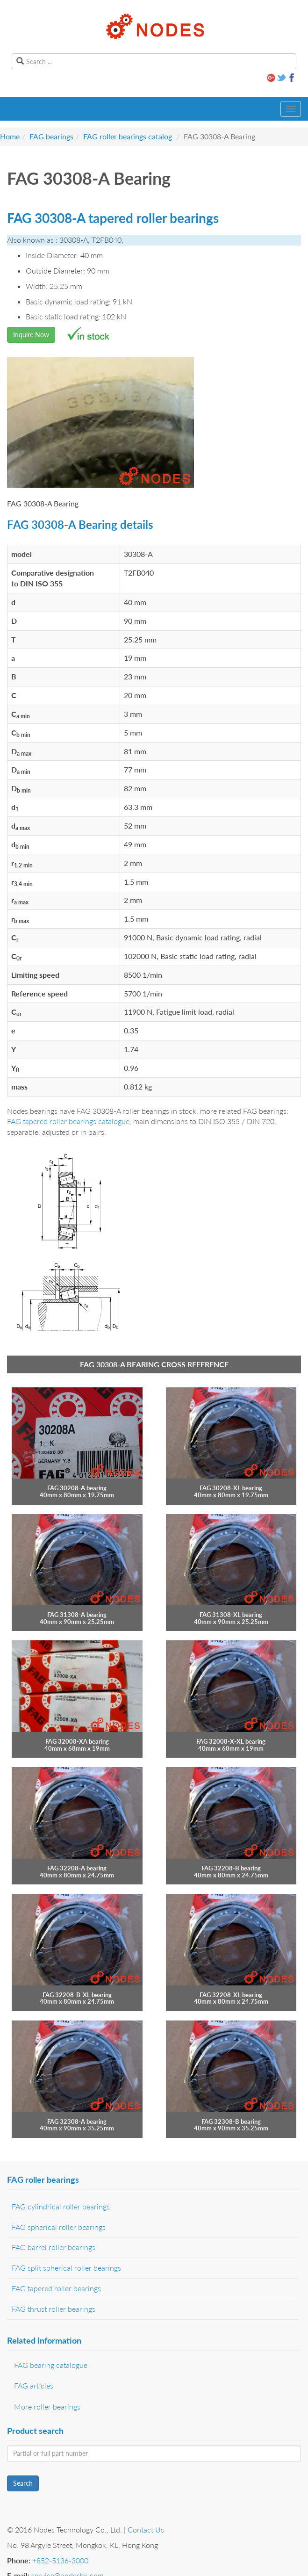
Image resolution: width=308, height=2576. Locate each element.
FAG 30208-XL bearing (231, 1488)
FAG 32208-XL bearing (231, 1995)
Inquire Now (31, 335)
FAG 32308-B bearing (231, 2121)
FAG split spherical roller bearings (66, 2267)
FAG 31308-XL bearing (231, 1614)
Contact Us (146, 2529)
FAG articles (33, 2385)
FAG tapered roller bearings (56, 2288)
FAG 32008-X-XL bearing (230, 1741)
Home (10, 136)
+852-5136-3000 (60, 2560)
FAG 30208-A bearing (77, 1488)
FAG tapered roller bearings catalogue (68, 1121)
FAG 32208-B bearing (231, 1868)
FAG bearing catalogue (50, 2364)
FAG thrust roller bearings (53, 2308)
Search (23, 2483)
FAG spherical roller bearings (59, 2226)
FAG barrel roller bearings (53, 2247)
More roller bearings (47, 2406)
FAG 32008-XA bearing (77, 1741)
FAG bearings (51, 136)
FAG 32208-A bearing (77, 1868)
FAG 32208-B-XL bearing (77, 1995)
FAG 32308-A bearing (77, 2121)
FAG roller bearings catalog (127, 136)
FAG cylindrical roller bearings (61, 2206)
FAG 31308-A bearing (77, 1614)
